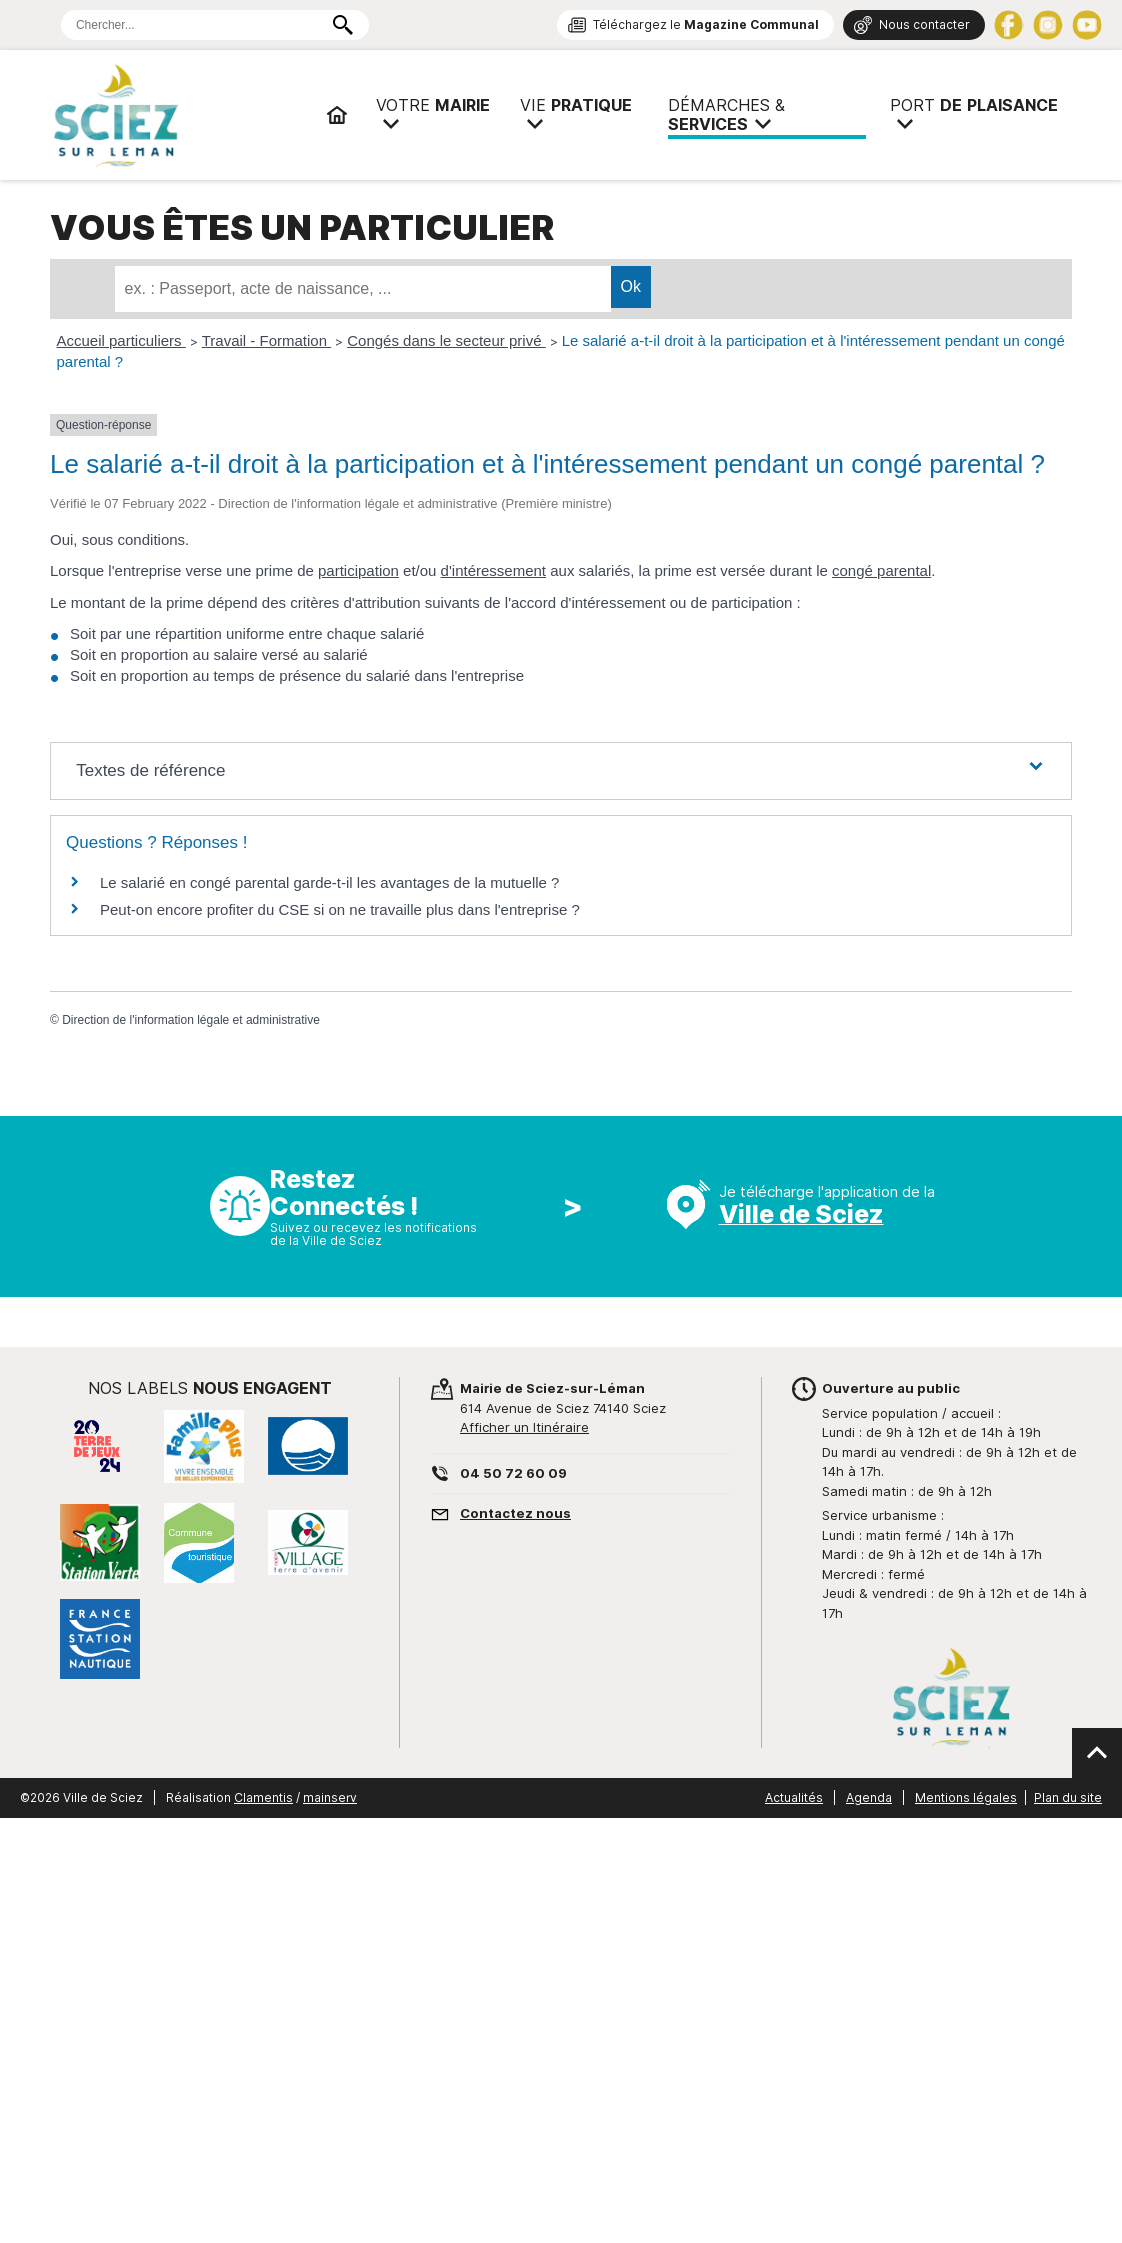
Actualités (794, 1797)
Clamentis (263, 1797)
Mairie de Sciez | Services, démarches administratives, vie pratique (180, 115)
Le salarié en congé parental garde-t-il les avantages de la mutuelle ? (329, 882)
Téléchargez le (706, 24)
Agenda (869, 1797)
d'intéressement (493, 570)
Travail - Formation (266, 340)
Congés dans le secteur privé (446, 340)
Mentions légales (966, 1797)
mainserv (330, 1797)
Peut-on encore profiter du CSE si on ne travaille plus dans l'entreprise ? (340, 909)
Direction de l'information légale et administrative (191, 1020)
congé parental (881, 570)
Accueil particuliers (121, 340)
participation (358, 570)
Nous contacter (924, 24)
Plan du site (1068, 1797)
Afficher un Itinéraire (524, 1427)
